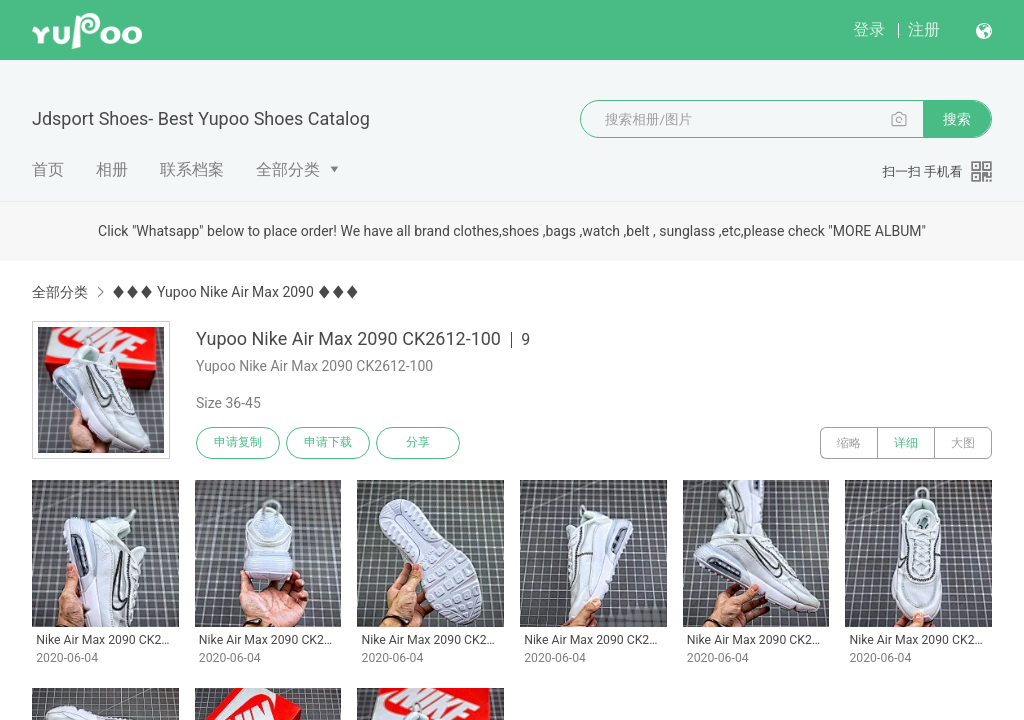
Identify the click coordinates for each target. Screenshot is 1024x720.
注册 (924, 29)
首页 (48, 169)
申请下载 (328, 443)
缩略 (849, 443)
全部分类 (288, 169)
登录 (869, 29)
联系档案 (192, 169)
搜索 (957, 119)
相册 (112, 169)
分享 (418, 443)
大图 (963, 443)
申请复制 (238, 443)
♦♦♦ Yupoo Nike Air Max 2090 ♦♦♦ (235, 292)
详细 (906, 443)
